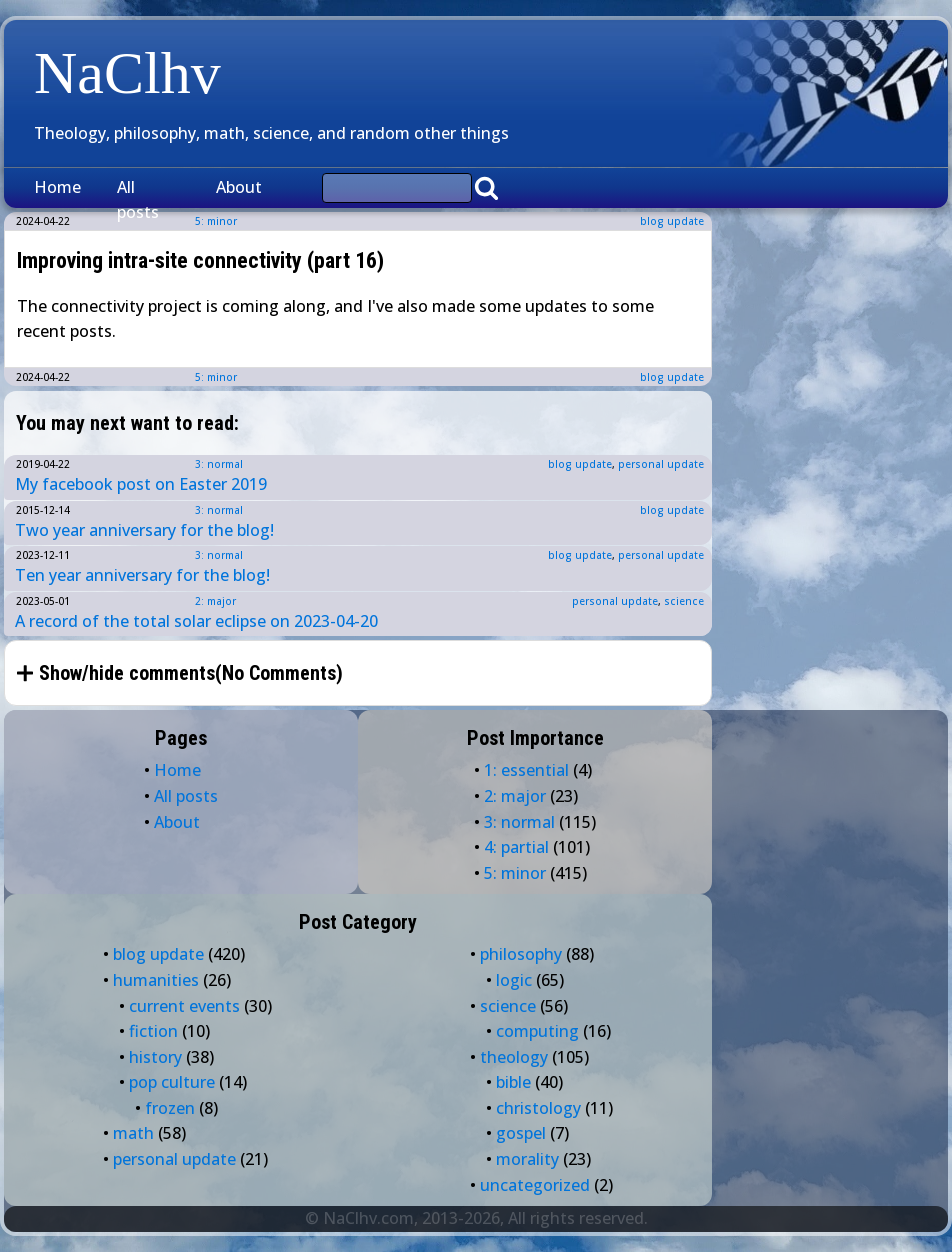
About (239, 187)
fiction (153, 1031)
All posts (138, 200)
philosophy (521, 954)
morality (527, 1159)
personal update (661, 464)
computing (537, 1031)
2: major (215, 601)
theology (514, 1057)
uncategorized (535, 1185)
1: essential (526, 770)
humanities (156, 980)
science (684, 601)
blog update (672, 221)
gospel (521, 1133)
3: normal (219, 464)
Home (57, 187)
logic (514, 980)
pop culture (172, 1082)
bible (513, 1082)
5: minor (216, 377)
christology (538, 1108)
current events (184, 1006)
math (133, 1133)
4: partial (516, 847)
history (155, 1057)
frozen (170, 1108)
